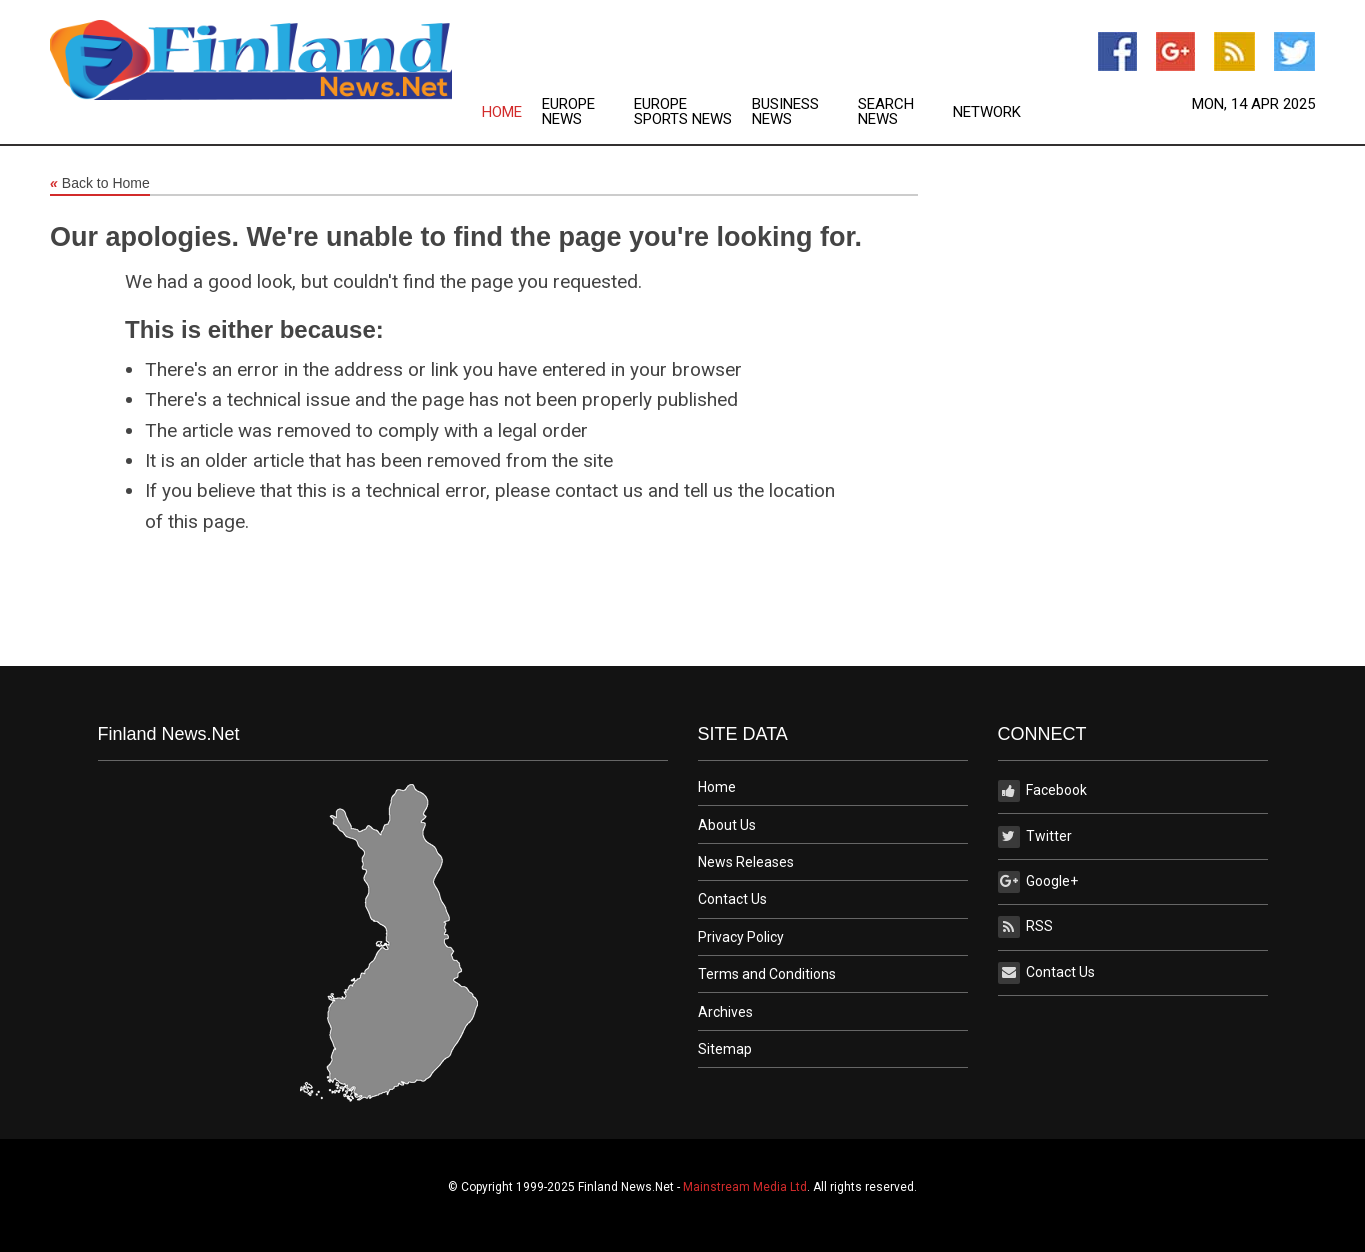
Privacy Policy (741, 937)
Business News (785, 112)
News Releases (746, 862)
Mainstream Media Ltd (745, 1187)
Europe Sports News (683, 112)
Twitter (1035, 837)
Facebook (1042, 791)
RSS (1025, 927)
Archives (725, 1012)
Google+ (1038, 882)
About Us (727, 825)
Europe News (568, 112)
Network (987, 112)
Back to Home (100, 184)
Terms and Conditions (767, 974)
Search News (886, 112)
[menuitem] (512, 112)
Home (502, 112)
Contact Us (732, 899)
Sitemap (725, 1049)
